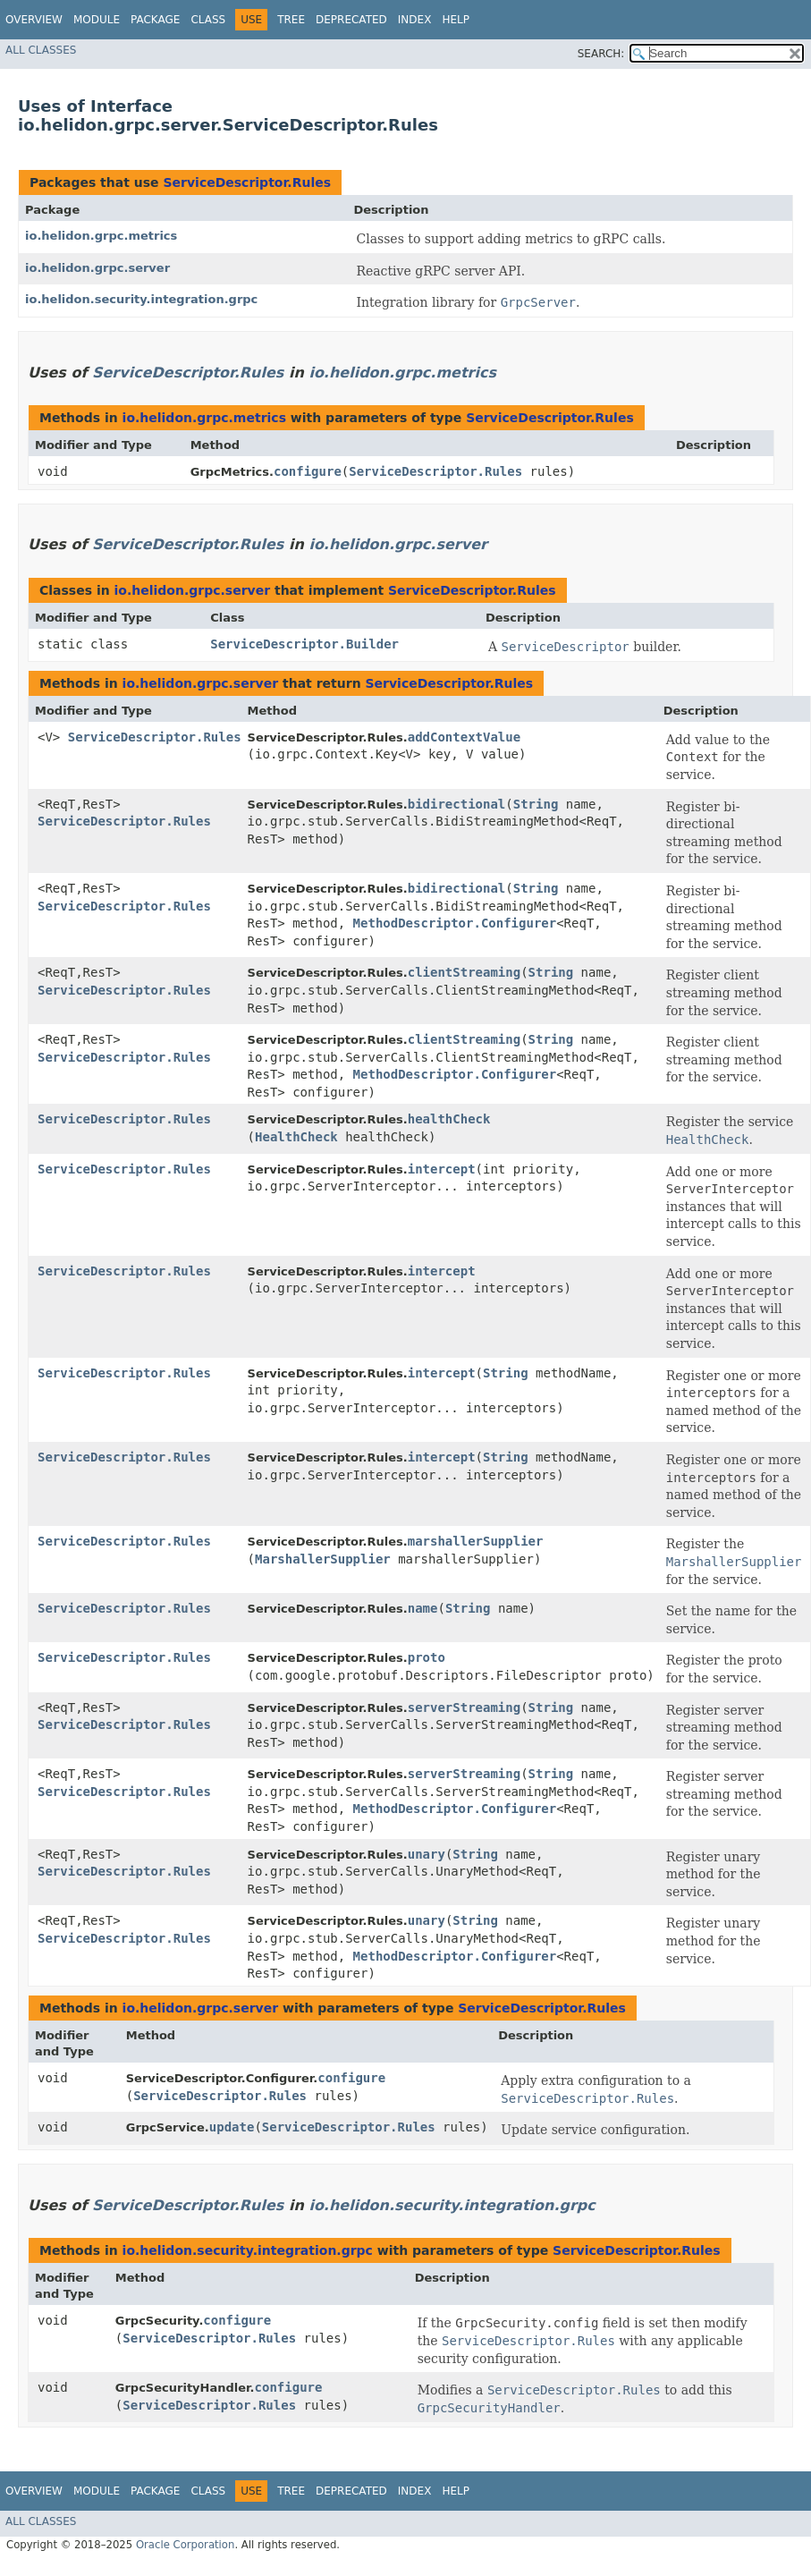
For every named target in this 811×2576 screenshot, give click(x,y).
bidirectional (457, 804)
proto (426, 1657)
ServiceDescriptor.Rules (247, 182)
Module (96, 19)
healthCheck (449, 1119)
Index (415, 19)
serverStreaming (464, 1707)
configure (308, 471)
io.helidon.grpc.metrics (101, 235)
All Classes (40, 50)
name (423, 1608)
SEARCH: (601, 53)
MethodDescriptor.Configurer (455, 923)
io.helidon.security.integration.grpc (141, 299)
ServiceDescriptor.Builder (304, 644)
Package (155, 19)
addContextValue (464, 737)
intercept (442, 1169)
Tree (291, 19)
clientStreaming (464, 972)
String (536, 804)
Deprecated (351, 19)
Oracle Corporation (185, 2544)
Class (207, 19)
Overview (34, 19)
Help (455, 19)
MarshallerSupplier (323, 1559)
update (232, 2127)
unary (426, 1854)
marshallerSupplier (476, 1541)
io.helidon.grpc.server (97, 268)
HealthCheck (296, 1137)
